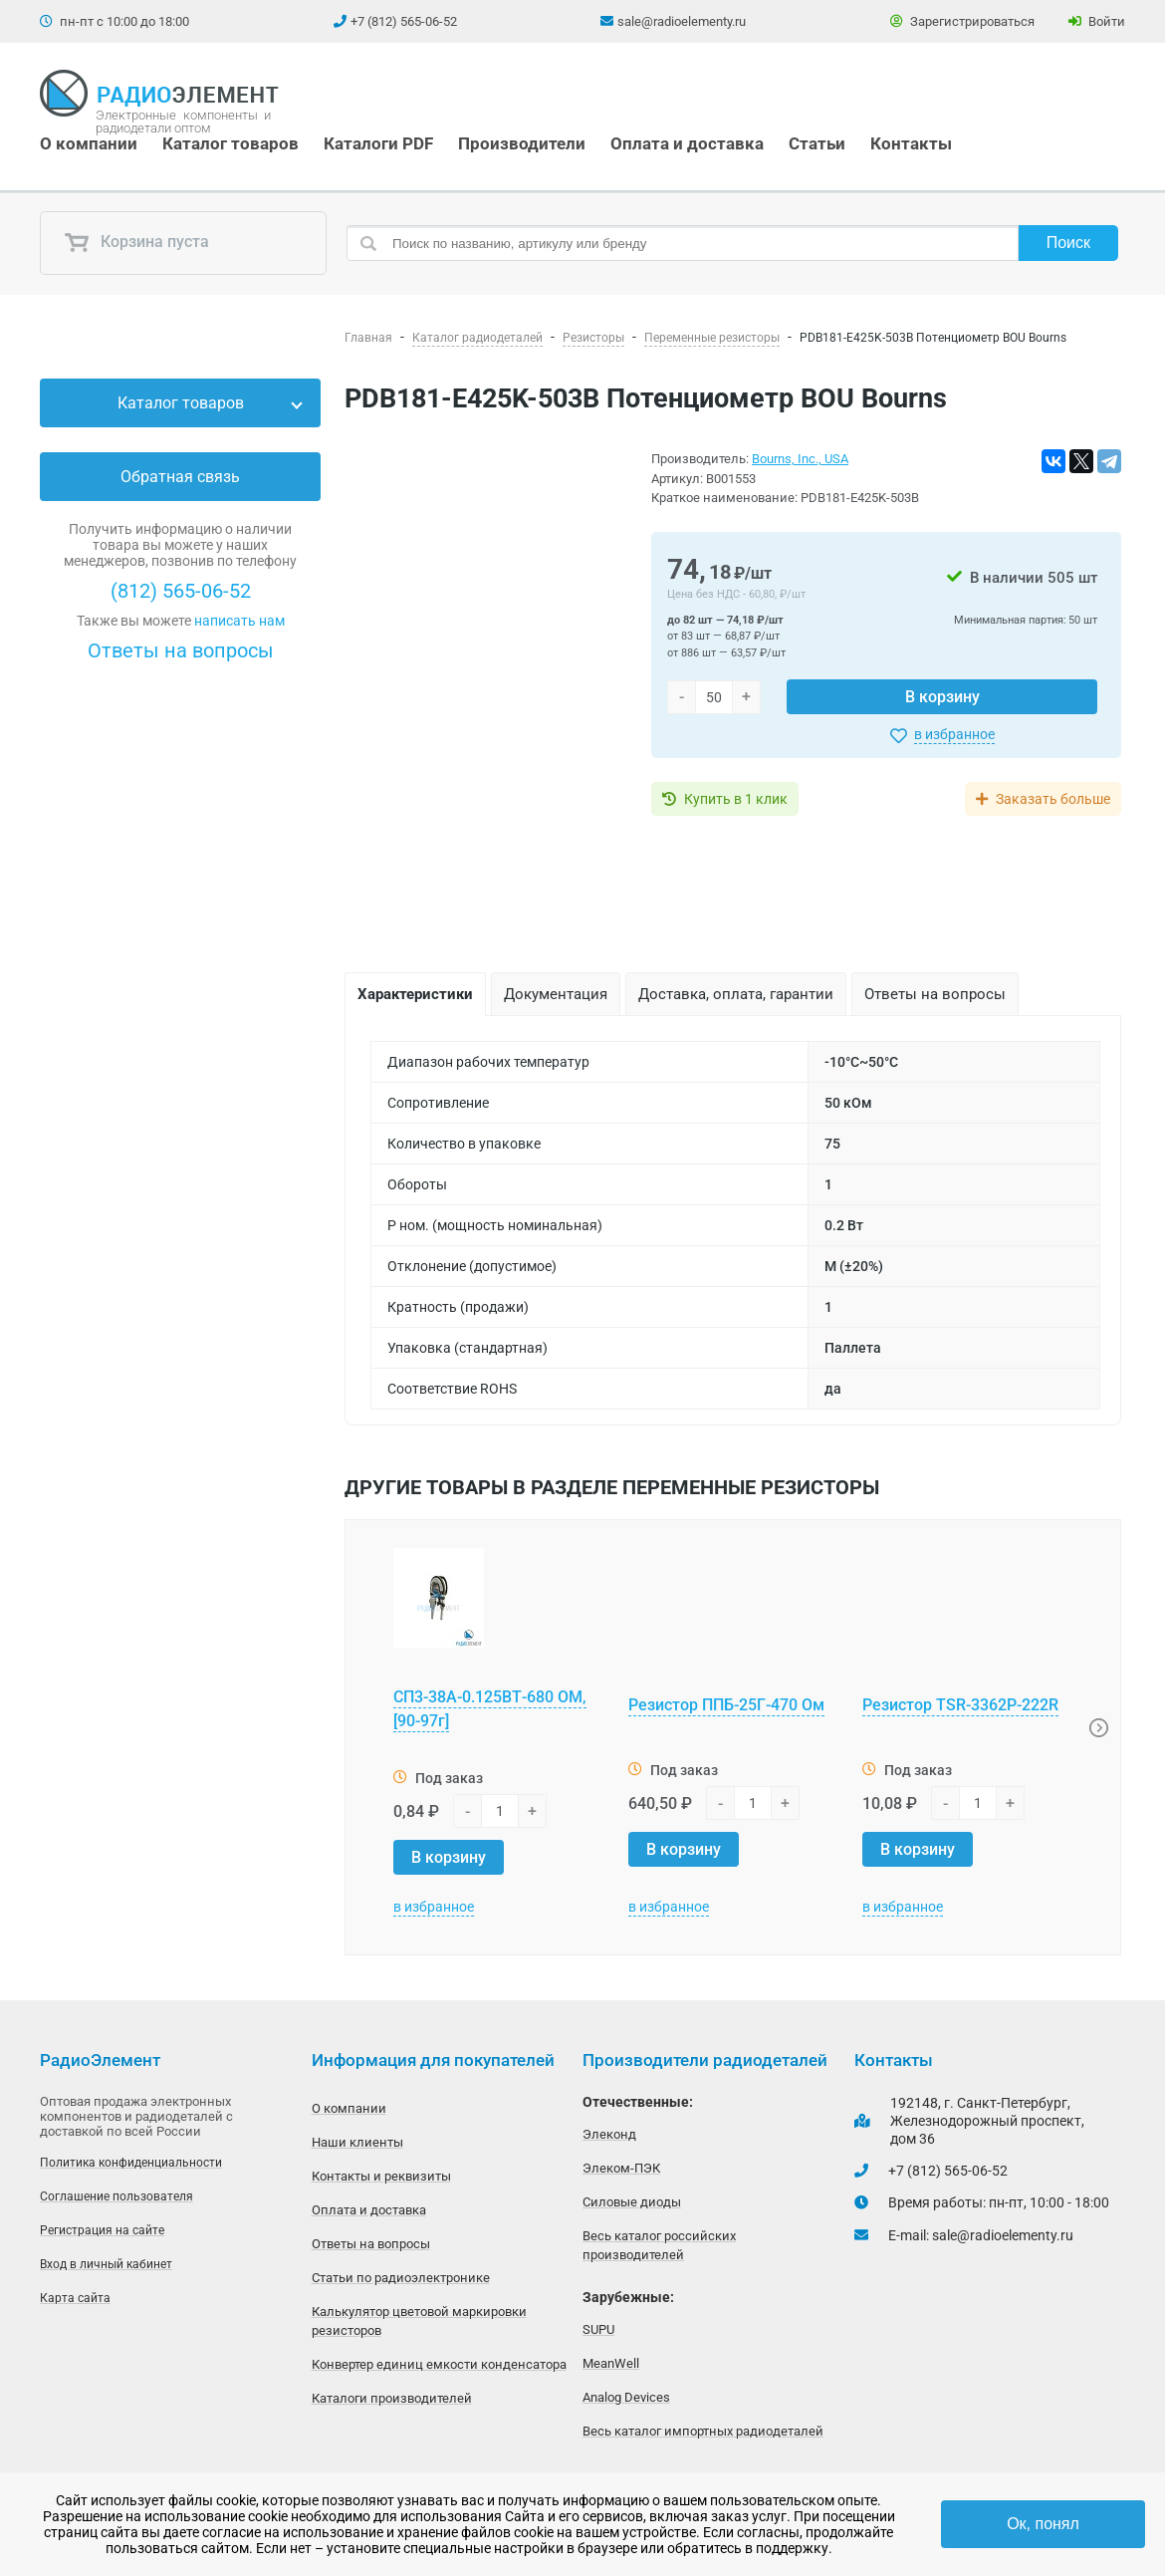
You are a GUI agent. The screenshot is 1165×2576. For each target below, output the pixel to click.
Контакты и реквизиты (381, 2176)
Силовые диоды (631, 2201)
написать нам (239, 621)
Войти (1096, 21)
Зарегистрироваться (962, 21)
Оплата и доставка (687, 143)
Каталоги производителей (392, 2398)
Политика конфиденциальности (131, 2163)
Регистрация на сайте (102, 2230)
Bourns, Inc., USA (800, 458)
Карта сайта (75, 2298)
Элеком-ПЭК (621, 2168)
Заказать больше (1053, 799)
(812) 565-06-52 (181, 591)
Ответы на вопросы (181, 650)
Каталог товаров (230, 143)
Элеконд (609, 2134)
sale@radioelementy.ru (681, 21)
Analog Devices (626, 2397)
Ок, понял (1043, 2523)
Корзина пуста (136, 243)
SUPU (598, 2329)
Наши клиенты (357, 2142)
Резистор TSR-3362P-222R (960, 1704)
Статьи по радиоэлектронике (401, 2277)
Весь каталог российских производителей (659, 2245)
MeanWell (610, 2363)
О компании (88, 143)
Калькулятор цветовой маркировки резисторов (419, 2321)
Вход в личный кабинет (106, 2264)
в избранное (954, 734)
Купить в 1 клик (736, 799)
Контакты (911, 143)
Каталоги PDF (378, 143)
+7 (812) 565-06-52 (403, 21)
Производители (521, 143)
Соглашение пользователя (116, 2196)
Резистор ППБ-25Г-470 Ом (726, 1704)
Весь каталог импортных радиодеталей (702, 2431)
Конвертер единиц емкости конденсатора (439, 2364)
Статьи (817, 143)
